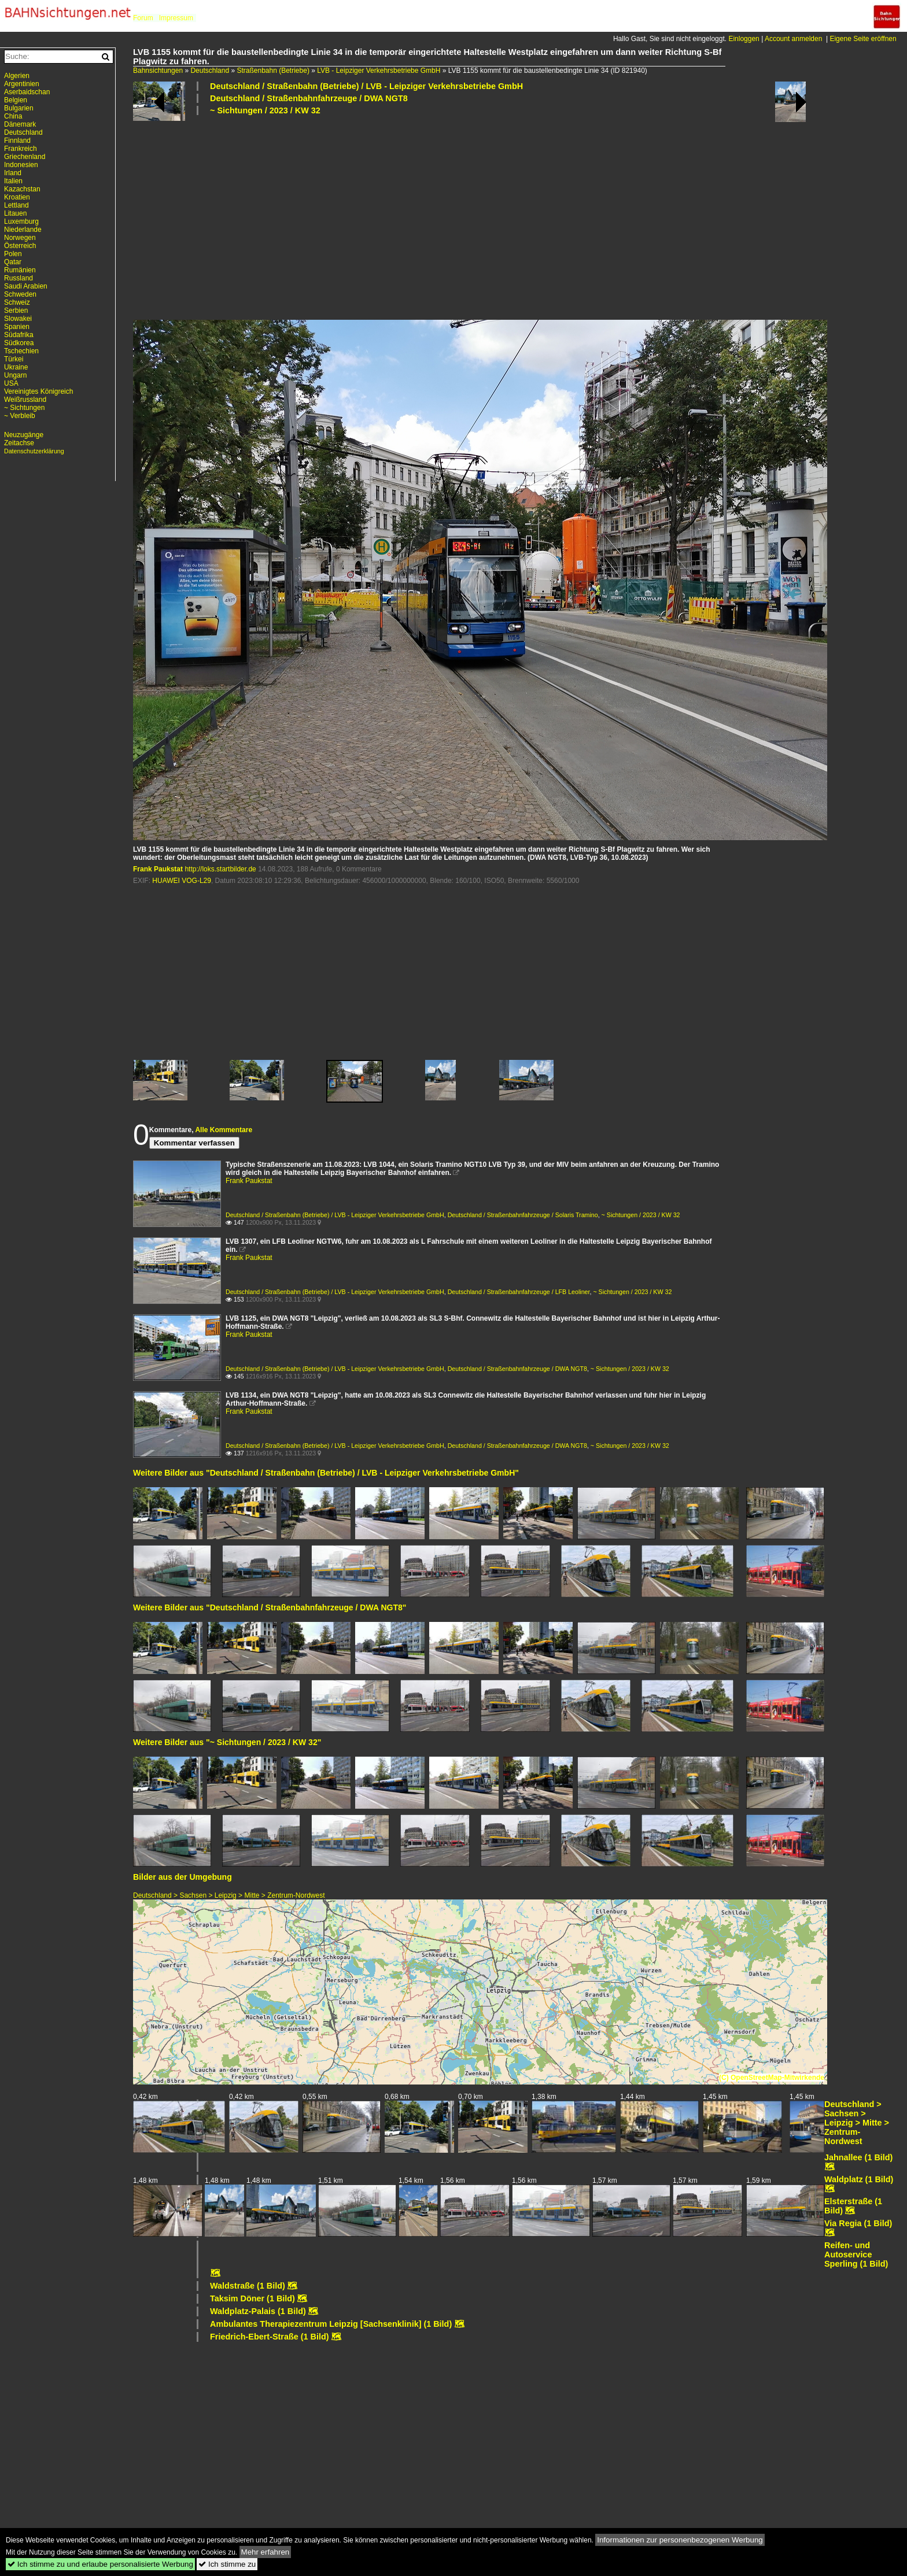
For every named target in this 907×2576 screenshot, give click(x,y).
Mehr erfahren (265, 2552)
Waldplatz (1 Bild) (858, 2179)
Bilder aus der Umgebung (182, 1877)
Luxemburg (21, 221)
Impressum (176, 18)
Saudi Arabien (25, 286)
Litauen (15, 213)
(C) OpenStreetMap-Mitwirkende (771, 2078)
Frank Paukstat (158, 869)
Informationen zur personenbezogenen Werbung (680, 2540)
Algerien (17, 76)
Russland (18, 278)
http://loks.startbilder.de (220, 869)
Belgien (15, 100)
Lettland (16, 205)
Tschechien (21, 351)
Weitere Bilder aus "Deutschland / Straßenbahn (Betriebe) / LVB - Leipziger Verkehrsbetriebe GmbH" (326, 1472)
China (13, 116)
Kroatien (17, 197)
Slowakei (18, 319)
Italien (13, 181)
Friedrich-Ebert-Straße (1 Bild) (269, 2336)
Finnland (17, 140)
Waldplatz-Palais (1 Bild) (258, 2311)
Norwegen (20, 238)
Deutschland (209, 70)
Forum (143, 18)
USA (11, 383)
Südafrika (19, 335)
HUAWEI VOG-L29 (181, 881)
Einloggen (743, 39)
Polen (13, 254)
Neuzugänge (23, 435)
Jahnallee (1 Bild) (858, 2157)
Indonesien (21, 165)
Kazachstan (22, 189)
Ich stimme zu (227, 2564)
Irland (12, 173)
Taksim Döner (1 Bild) (252, 2298)
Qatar (12, 262)
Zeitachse (19, 443)
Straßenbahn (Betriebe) (273, 70)
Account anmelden (793, 39)
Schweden (20, 294)
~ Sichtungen (24, 408)
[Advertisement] (480, 217)
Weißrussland (25, 400)
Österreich (20, 246)
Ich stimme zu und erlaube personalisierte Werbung (100, 2564)
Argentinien (21, 84)
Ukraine (16, 367)
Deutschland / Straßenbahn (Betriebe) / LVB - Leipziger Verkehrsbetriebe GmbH (366, 86)
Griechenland (24, 157)
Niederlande (23, 230)
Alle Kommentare (223, 1130)
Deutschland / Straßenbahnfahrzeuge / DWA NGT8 (309, 98)
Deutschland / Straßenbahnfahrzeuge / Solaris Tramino (523, 1214)
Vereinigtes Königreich (38, 391)
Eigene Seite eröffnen (862, 39)
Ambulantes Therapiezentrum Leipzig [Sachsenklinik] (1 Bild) (331, 2324)
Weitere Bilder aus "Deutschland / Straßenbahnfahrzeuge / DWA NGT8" (270, 1607)
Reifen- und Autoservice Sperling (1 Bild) (856, 2254)
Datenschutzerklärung (34, 451)
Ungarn (15, 375)
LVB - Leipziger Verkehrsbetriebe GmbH (378, 70)
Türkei (13, 359)
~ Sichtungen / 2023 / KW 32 (265, 110)
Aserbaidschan (27, 92)
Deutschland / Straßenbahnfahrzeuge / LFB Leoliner (519, 1291)
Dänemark (20, 124)
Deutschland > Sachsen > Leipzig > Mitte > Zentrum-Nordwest (229, 1895)
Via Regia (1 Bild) (858, 2223)
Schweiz (17, 302)
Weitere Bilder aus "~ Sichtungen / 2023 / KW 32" (227, 1742)
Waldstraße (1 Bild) (247, 2285)
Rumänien (20, 270)
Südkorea (19, 343)
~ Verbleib (19, 416)
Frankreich (20, 149)
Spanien (17, 327)
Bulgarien (19, 108)
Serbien (16, 310)
